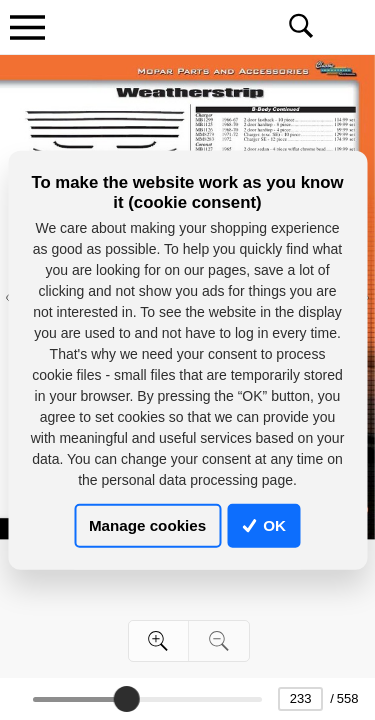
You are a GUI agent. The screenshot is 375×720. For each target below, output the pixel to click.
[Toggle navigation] (27, 27)
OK (264, 525)
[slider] (126, 699)
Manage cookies (147, 525)
